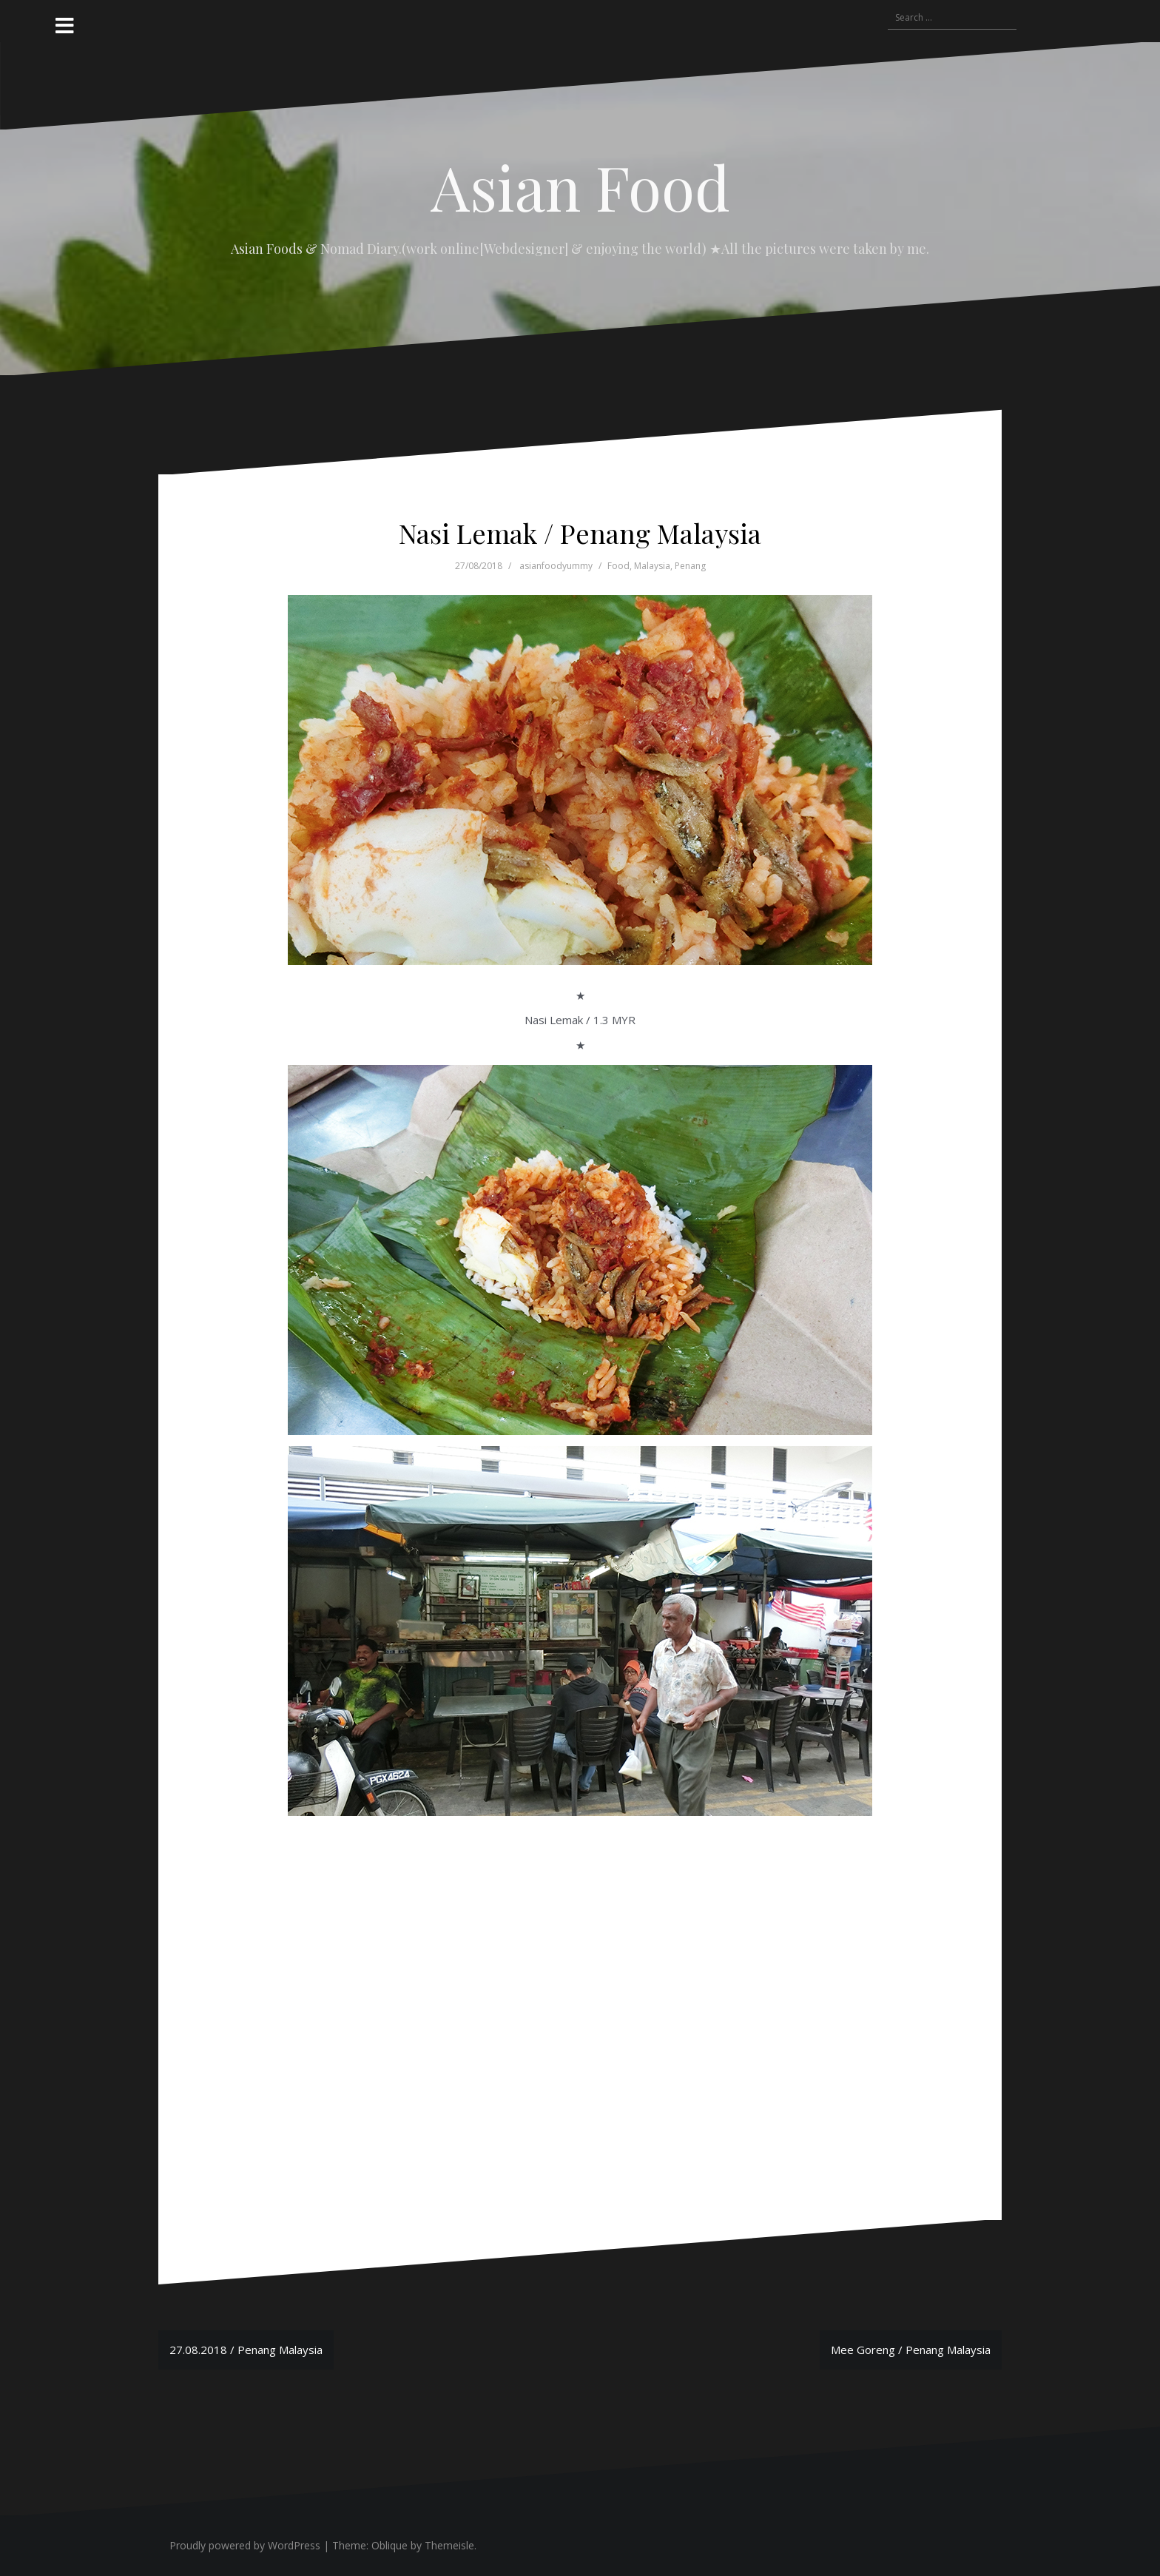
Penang (690, 565)
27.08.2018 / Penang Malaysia (246, 2349)
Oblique (389, 2545)
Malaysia (652, 565)
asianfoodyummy (556, 565)
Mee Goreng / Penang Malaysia (911, 2349)
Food (618, 565)
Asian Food (580, 186)
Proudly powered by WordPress (244, 2545)
